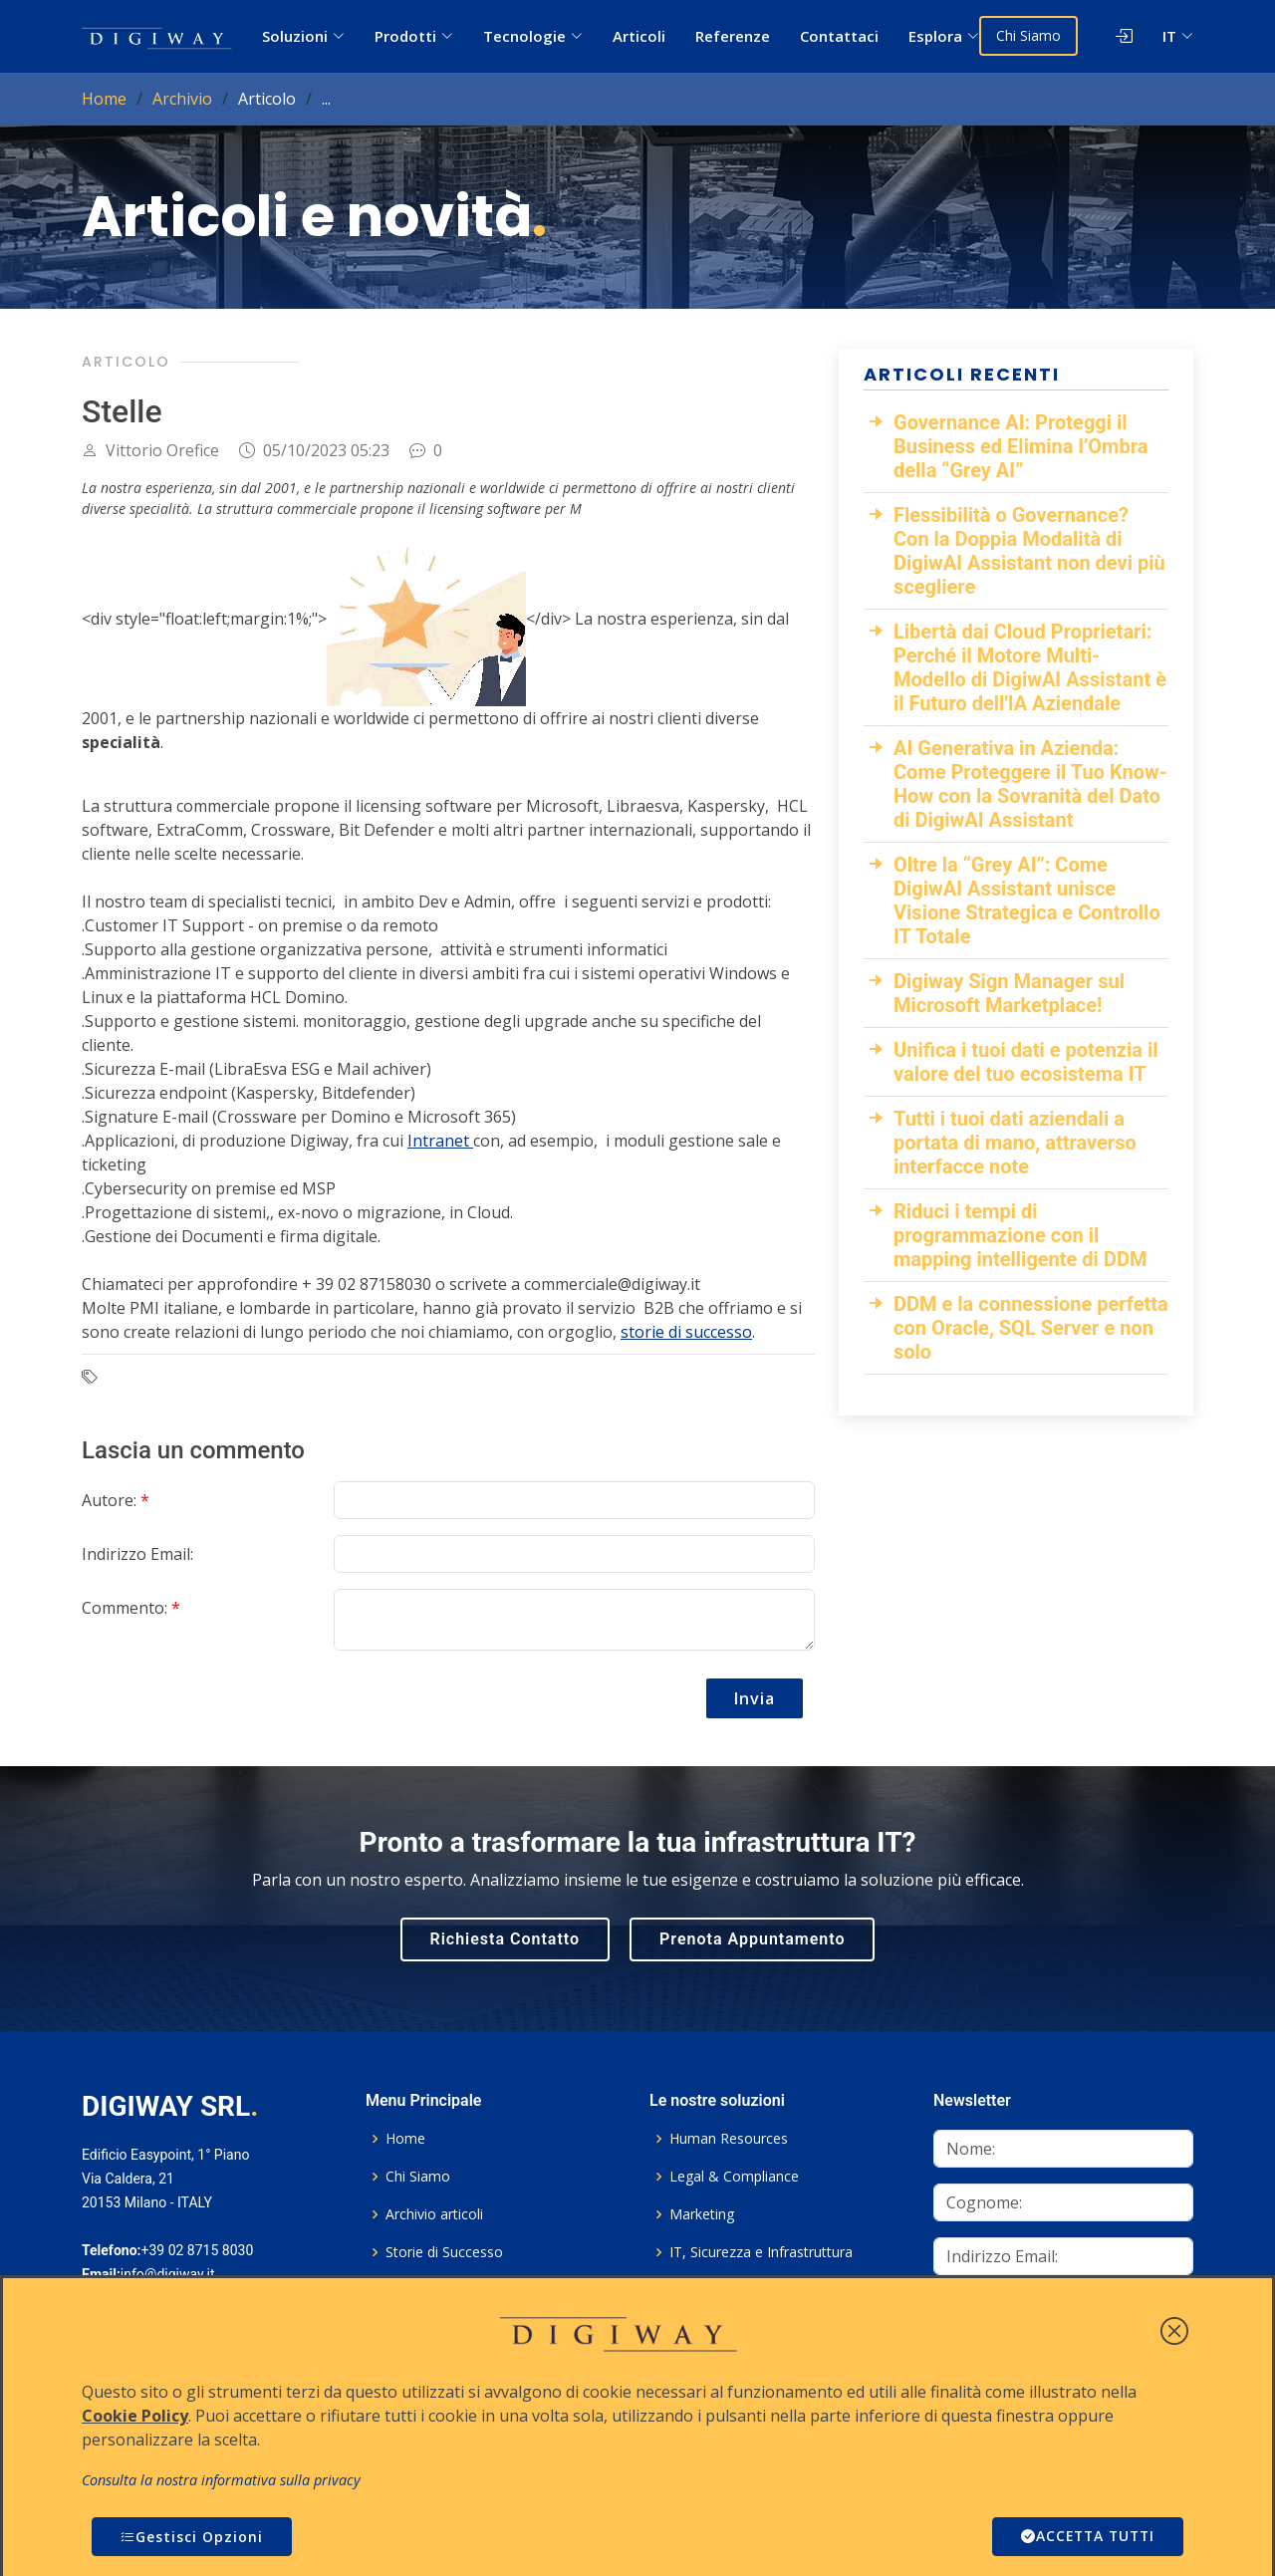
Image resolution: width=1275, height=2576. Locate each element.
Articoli (641, 36)
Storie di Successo (444, 2252)
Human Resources (728, 2139)
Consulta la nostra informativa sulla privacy (221, 2479)
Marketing (701, 2214)
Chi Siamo (1030, 35)
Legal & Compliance (734, 2177)
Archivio (182, 99)
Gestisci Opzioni (192, 2536)
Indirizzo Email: (137, 1554)
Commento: (131, 1608)
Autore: (115, 1500)
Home (104, 99)
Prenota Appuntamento (752, 1939)
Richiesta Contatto (505, 1939)
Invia (754, 1698)
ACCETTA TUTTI (1084, 2536)
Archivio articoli (434, 2214)
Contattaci (841, 36)
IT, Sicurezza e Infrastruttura (761, 2252)
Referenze (734, 36)
